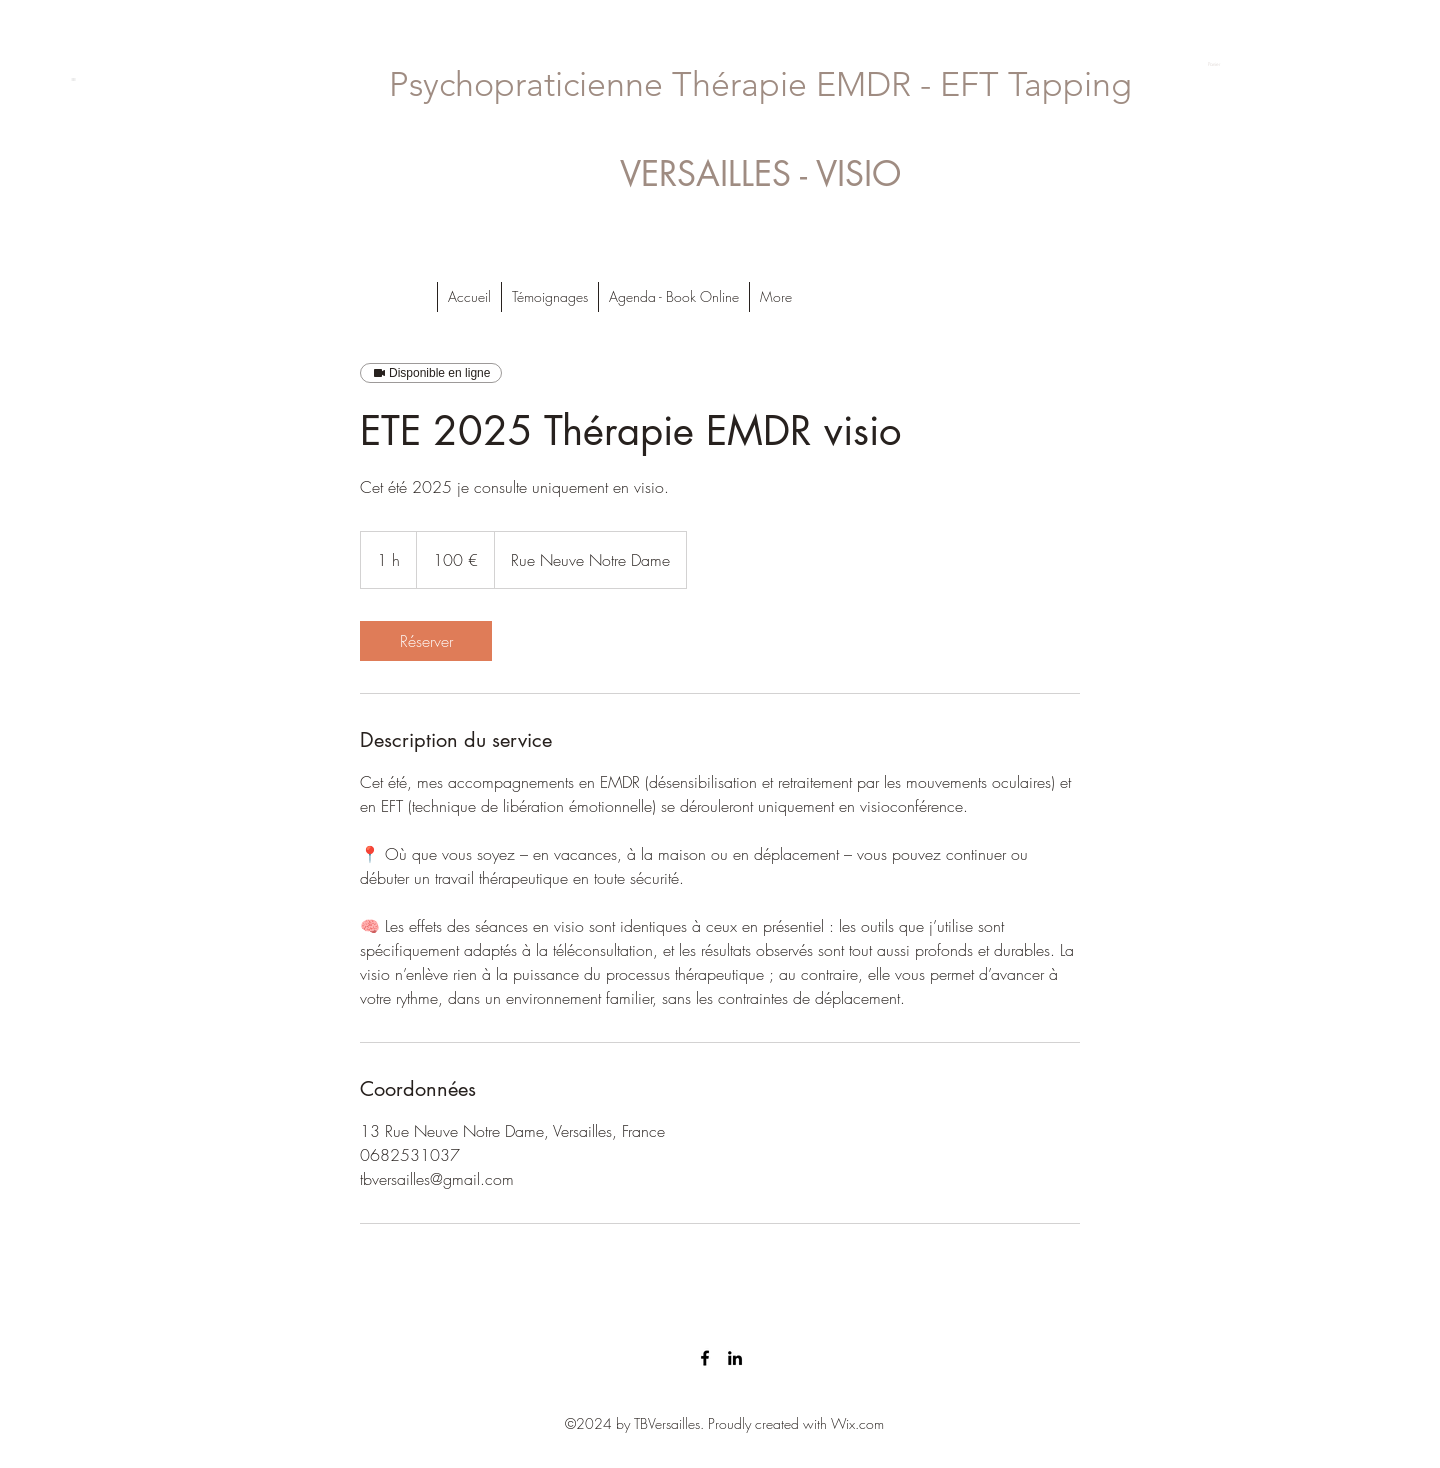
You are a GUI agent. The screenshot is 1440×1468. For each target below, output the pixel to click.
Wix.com (857, 1423)
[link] (426, 641)
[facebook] (705, 1358)
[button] (1223, 64)
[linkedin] (735, 1358)
